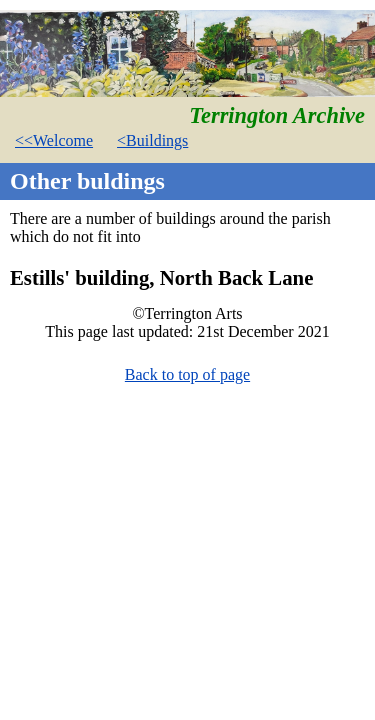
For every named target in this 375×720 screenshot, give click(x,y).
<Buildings (152, 140)
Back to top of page (187, 374)
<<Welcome (54, 140)
